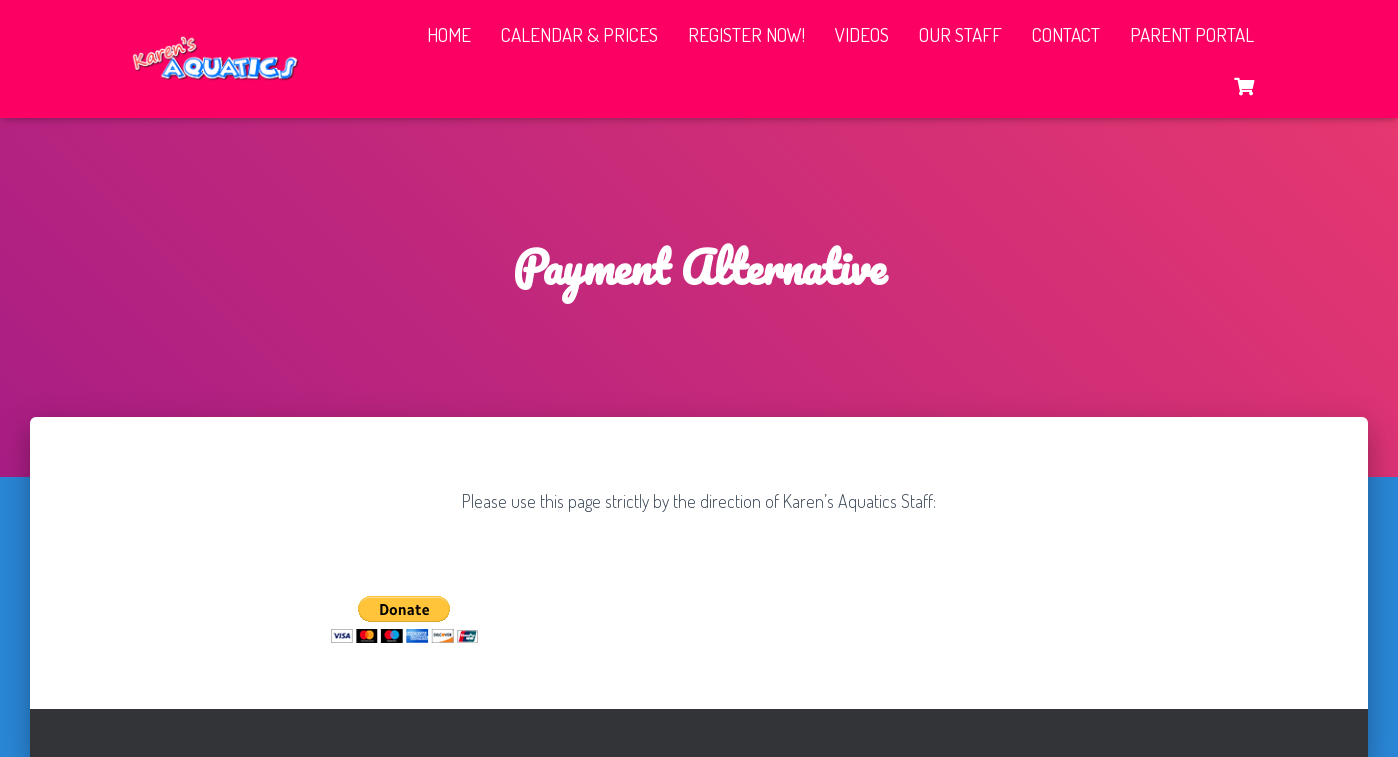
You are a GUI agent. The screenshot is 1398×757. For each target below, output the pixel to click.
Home (449, 34)
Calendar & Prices (579, 34)
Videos (862, 34)
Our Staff (960, 34)
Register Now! (746, 34)
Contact (1066, 34)
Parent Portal (1192, 34)
